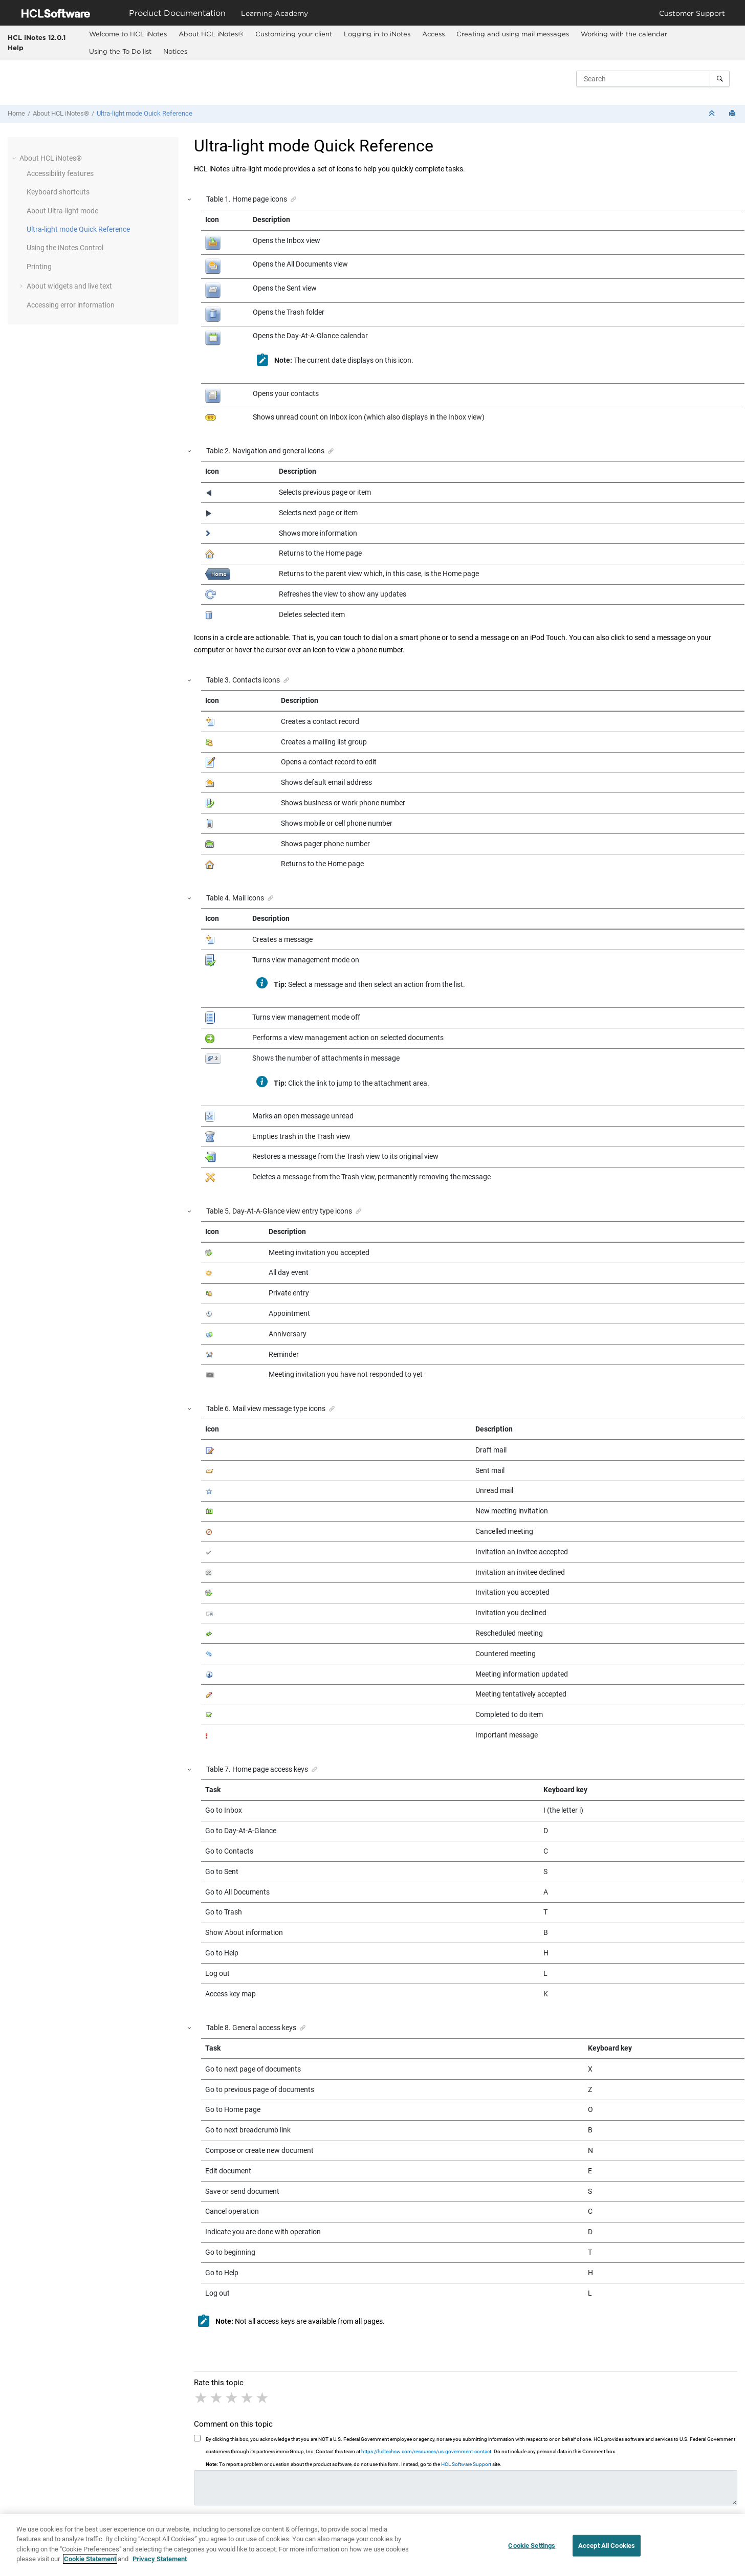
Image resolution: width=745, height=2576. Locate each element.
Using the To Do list (120, 51)
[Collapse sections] (712, 113)
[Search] (720, 79)
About (211, 33)
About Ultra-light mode (62, 211)
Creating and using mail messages (512, 33)
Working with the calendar (624, 33)
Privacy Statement (160, 2563)
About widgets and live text (69, 286)
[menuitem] (128, 34)
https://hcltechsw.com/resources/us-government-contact (426, 2451)
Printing (39, 266)
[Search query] (653, 79)
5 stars (263, 2398)
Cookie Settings (531, 2549)
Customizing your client (293, 33)
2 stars (217, 2398)
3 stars (232, 2398)
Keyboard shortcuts (58, 192)
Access (433, 33)
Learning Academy (274, 13)
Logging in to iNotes (377, 33)
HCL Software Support (466, 2464)
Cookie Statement (90, 2563)
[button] (15, 158)
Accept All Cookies (606, 2549)
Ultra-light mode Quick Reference (144, 113)
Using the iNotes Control (65, 248)
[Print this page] (733, 113)
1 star (201, 2398)
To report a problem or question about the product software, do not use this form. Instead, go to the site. (353, 2464)
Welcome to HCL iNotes (128, 33)
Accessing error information (71, 305)
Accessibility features (60, 173)
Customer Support (692, 13)
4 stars (247, 2398)
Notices (175, 51)
